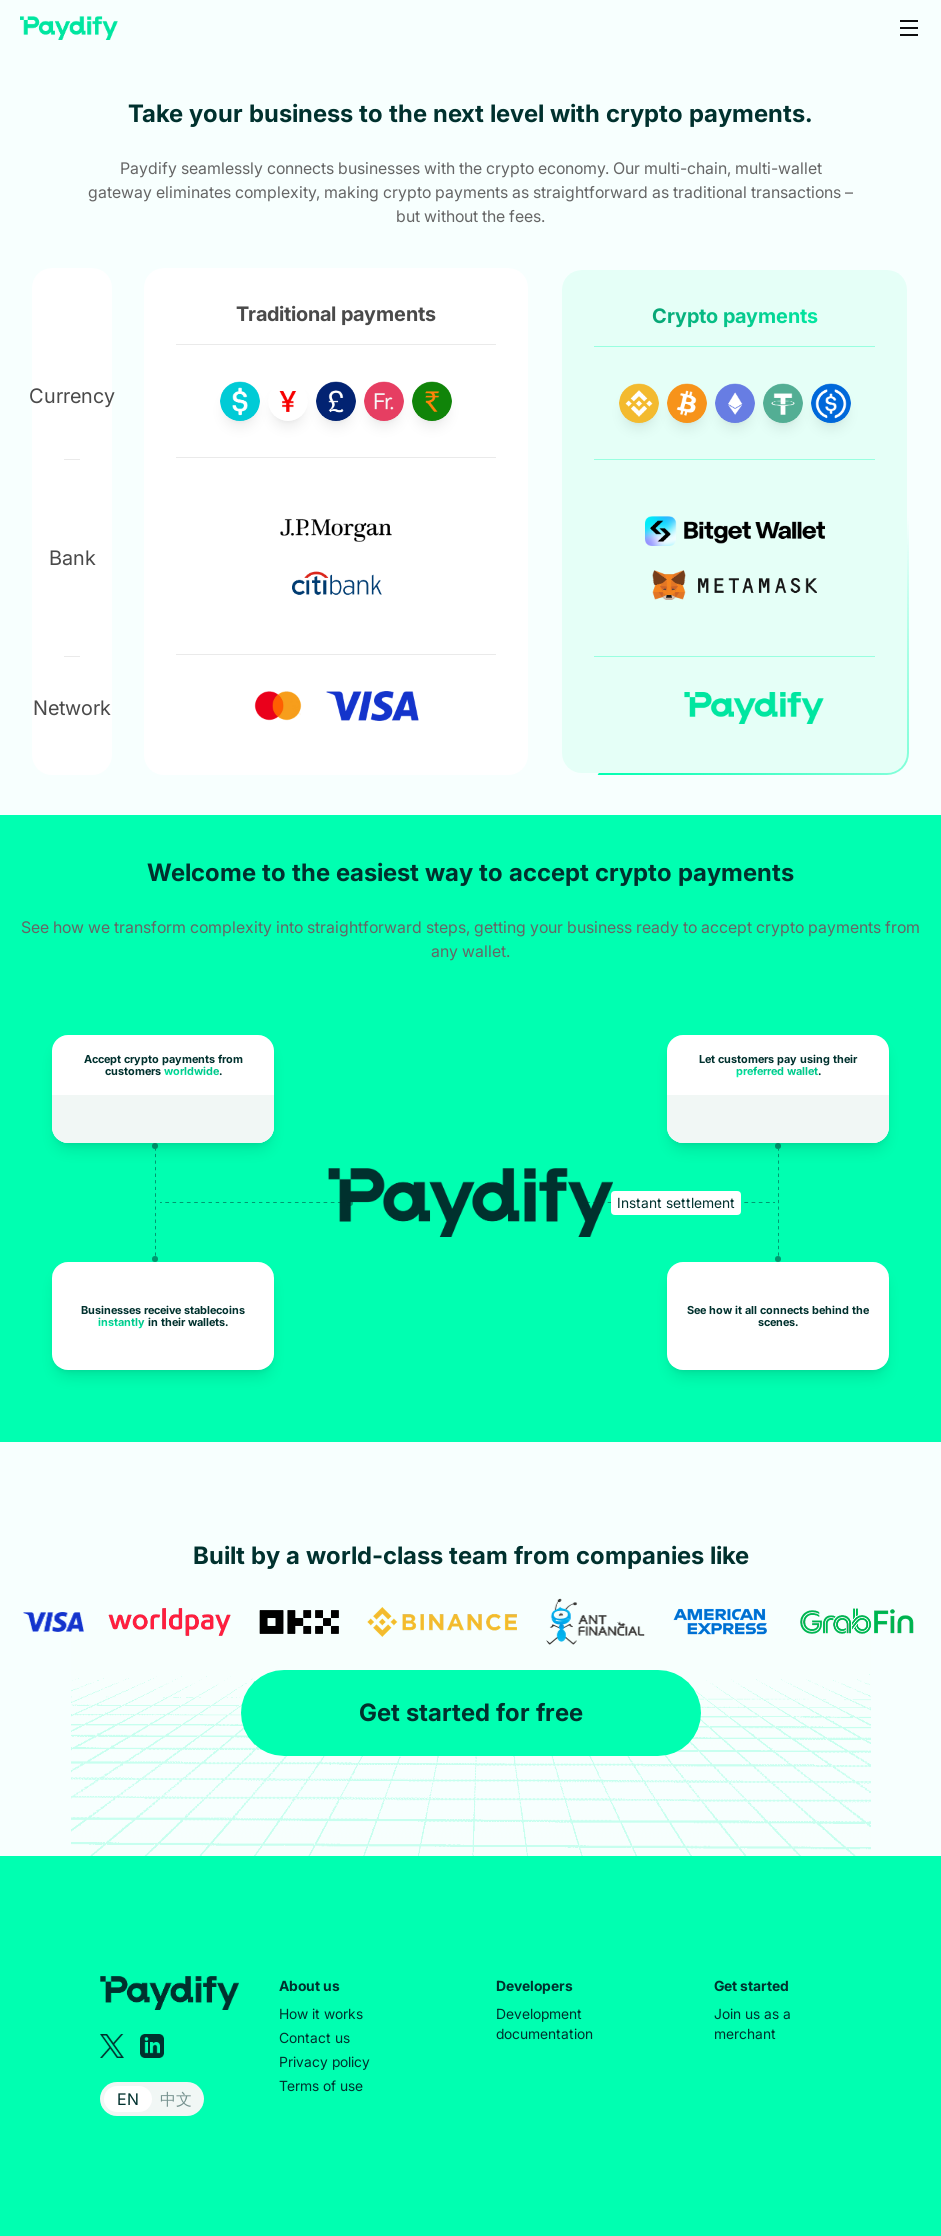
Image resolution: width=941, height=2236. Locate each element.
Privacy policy (324, 2061)
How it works (321, 2013)
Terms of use (321, 2085)
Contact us (314, 2037)
